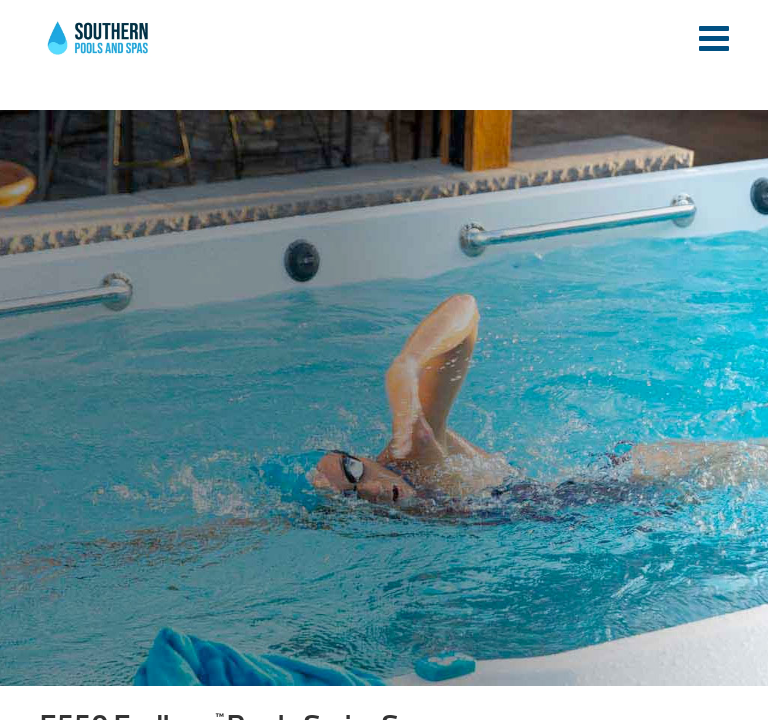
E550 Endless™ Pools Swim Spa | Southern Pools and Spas (99, 49)
